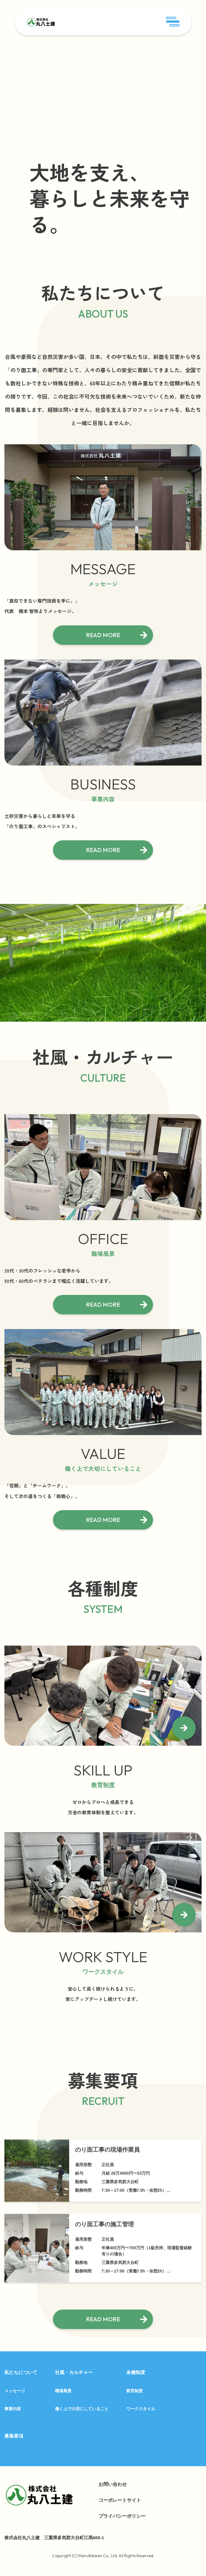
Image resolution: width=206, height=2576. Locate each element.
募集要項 (13, 2435)
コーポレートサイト (120, 2500)
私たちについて (20, 2372)
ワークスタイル (140, 2408)
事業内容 (12, 2408)
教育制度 (134, 2390)
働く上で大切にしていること (82, 2408)
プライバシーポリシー (122, 2516)
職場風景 (63, 2390)
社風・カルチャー (74, 2372)
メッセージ (14, 2390)
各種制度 (135, 2372)
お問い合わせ (113, 2484)
